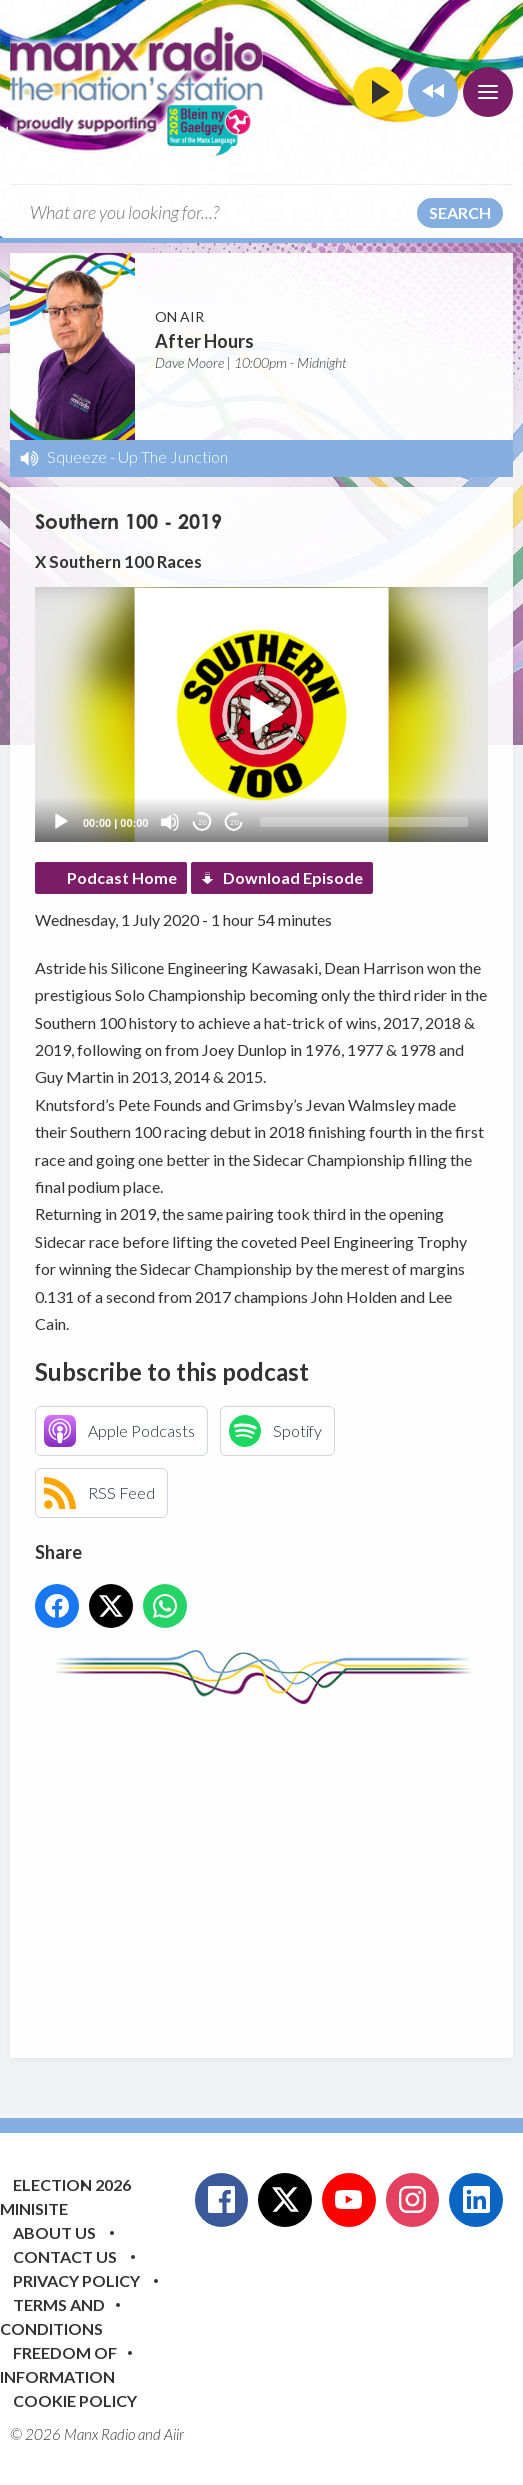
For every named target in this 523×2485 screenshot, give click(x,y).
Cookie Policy (75, 2400)
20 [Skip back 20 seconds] (202, 822)
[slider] (364, 822)
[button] (262, 715)
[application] (261, 714)
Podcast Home (122, 877)
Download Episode (293, 877)
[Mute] (170, 822)
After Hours (204, 341)
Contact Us (65, 2256)
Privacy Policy (76, 2280)
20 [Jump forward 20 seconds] (234, 822)
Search (460, 212)
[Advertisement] (279, 1866)
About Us (54, 2232)
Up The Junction (173, 456)
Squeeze (77, 456)
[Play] (61, 822)
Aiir (174, 2434)
